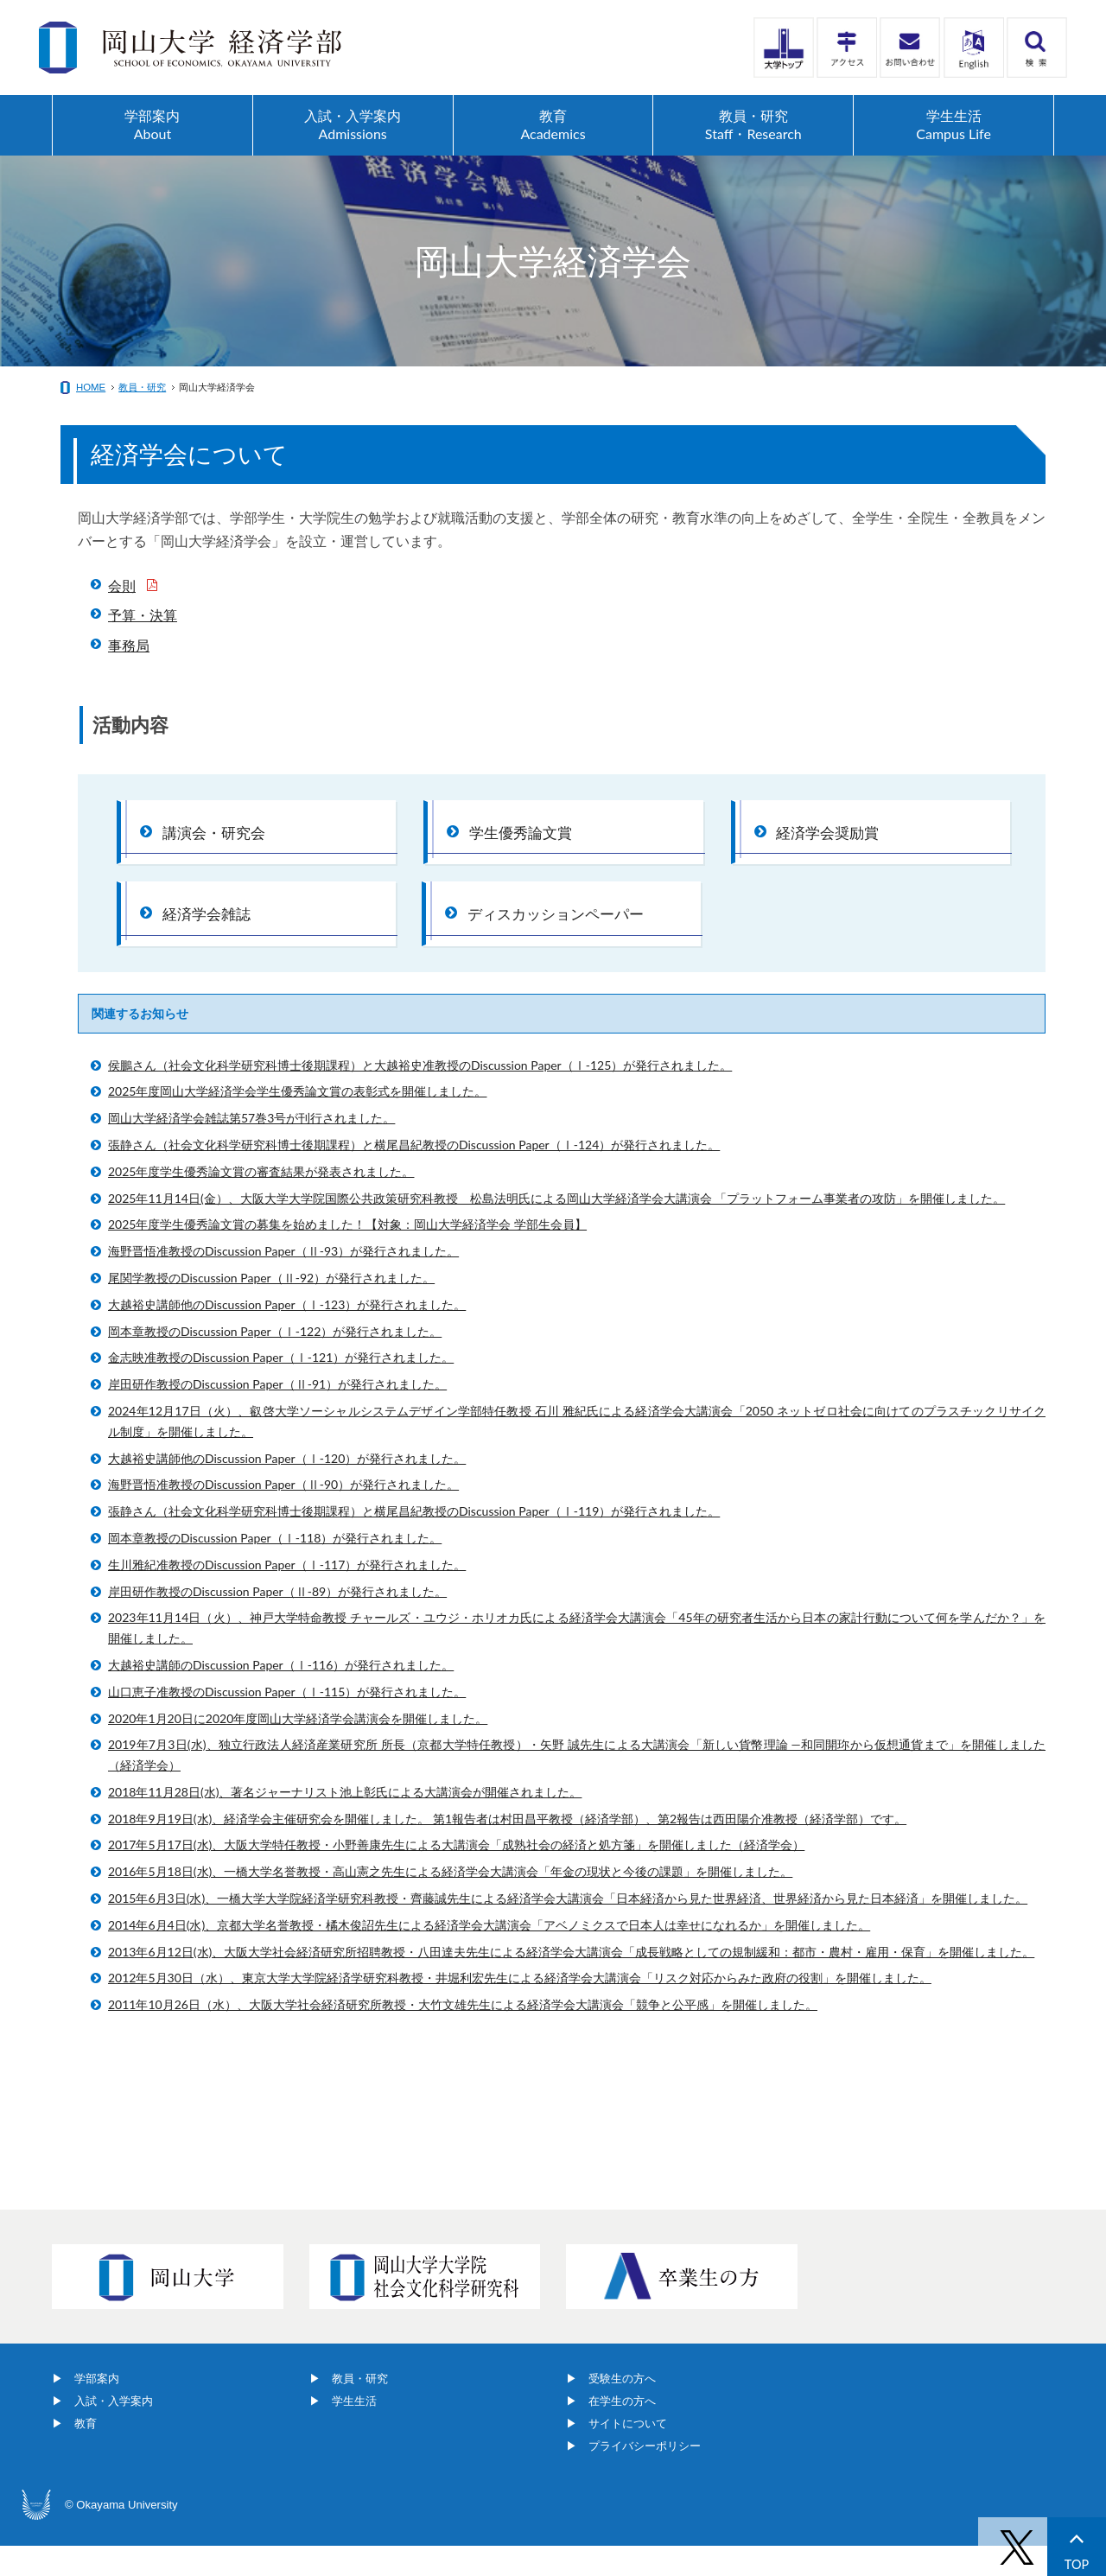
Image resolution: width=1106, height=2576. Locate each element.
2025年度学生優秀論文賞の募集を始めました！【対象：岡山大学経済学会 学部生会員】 (347, 1254)
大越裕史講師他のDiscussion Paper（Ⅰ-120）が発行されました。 (287, 1487)
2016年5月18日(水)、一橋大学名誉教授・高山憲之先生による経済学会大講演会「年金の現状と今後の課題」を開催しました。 (450, 1901)
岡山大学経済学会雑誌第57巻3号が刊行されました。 (251, 1148)
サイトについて (627, 2453)
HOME (90, 387)
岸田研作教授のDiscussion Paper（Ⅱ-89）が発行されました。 (277, 1620)
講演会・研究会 (218, 836)
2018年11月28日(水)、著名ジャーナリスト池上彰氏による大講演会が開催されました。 (345, 1821)
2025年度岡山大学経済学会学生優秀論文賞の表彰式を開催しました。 (297, 1121)
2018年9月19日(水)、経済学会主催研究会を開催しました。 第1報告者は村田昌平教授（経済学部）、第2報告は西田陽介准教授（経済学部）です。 (507, 1848)
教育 (85, 2453)
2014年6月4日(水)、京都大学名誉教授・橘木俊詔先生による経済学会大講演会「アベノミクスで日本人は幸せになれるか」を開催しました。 (489, 1954)
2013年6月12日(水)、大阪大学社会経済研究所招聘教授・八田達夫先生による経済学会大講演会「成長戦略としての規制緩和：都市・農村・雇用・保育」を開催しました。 (571, 1981)
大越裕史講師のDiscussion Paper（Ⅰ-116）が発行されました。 (281, 1695)
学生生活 (354, 2431)
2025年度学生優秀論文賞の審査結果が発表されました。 (261, 1200)
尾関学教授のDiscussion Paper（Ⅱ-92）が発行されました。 (271, 1308)
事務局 (128, 645)
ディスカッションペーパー (562, 933)
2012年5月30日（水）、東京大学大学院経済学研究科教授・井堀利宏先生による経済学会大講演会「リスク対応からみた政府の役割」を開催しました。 (519, 2007)
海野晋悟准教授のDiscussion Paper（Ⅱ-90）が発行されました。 (283, 1514)
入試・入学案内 (113, 2431)
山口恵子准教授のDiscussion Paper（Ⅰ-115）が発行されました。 (287, 1721)
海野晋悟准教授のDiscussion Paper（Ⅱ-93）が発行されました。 (283, 1281)
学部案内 (96, 2408)
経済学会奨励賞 (833, 836)
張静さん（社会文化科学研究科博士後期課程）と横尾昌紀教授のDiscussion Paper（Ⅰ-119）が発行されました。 (414, 1541)
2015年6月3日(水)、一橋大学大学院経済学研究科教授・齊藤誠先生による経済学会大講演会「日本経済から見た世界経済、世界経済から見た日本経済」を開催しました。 (567, 1928)
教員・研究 (142, 387)
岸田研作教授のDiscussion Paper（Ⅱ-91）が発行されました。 (277, 1414)
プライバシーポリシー (644, 2476)
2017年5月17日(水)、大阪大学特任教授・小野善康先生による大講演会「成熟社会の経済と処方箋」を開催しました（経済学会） (456, 1874)
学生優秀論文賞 (525, 836)
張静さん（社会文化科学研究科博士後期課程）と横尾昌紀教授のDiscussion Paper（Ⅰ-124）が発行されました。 (414, 1174)
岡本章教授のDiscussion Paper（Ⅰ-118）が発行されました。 (275, 1568)
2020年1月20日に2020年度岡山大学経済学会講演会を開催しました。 (297, 1747)
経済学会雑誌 (210, 933)
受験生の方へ (622, 2408)
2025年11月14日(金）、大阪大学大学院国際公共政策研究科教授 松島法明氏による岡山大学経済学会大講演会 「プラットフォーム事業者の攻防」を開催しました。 (556, 1227)
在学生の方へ (622, 2431)
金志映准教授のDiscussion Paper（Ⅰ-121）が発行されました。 (281, 1387)
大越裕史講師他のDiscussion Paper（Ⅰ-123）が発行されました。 (287, 1333)
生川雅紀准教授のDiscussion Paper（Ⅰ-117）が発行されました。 (287, 1594)
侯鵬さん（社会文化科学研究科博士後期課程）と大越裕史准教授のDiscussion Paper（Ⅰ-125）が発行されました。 (420, 1094)
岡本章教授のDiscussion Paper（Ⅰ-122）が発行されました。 (275, 1360)
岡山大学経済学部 (190, 47)
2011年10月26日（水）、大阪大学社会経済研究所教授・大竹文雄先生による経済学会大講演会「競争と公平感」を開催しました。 (462, 2034)
